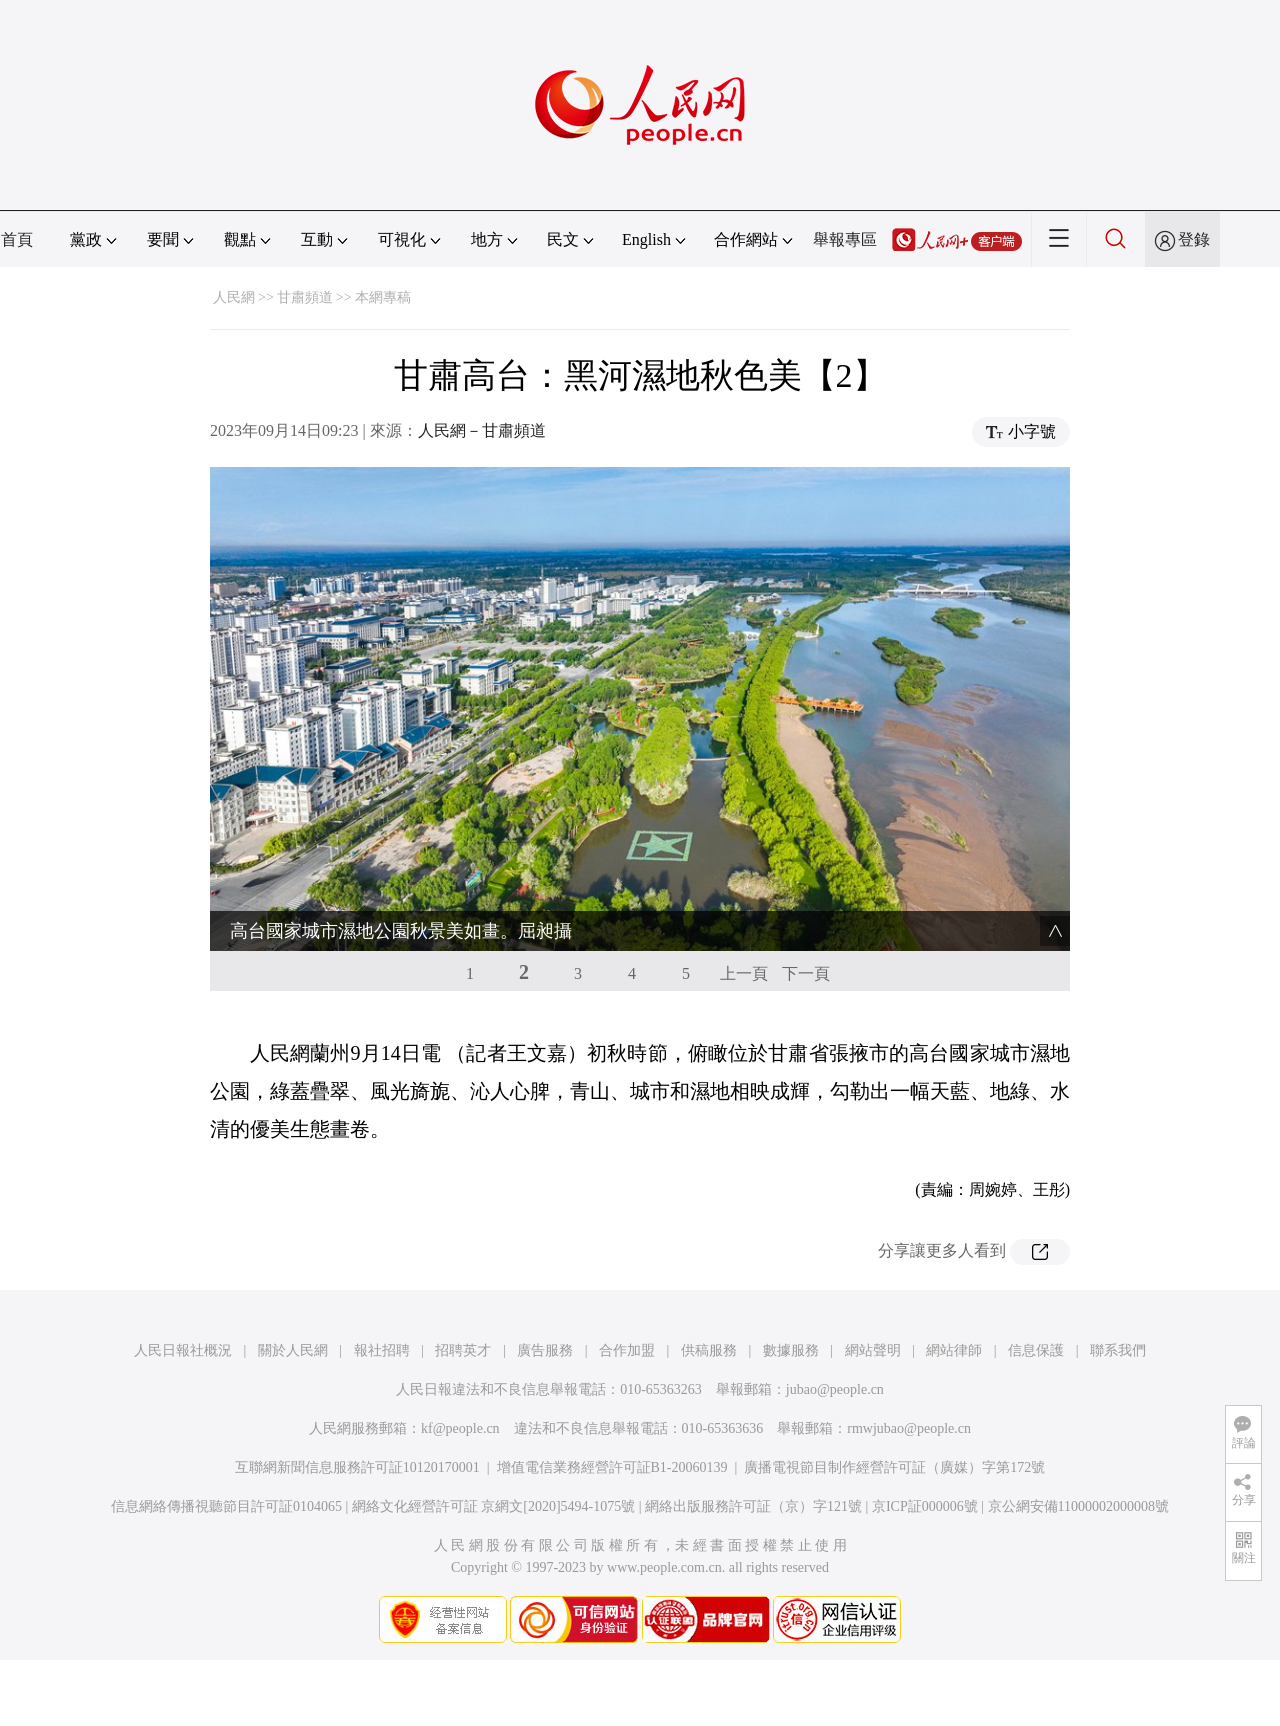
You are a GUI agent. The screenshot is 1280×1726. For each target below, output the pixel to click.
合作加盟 (627, 1350)
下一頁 (806, 973)
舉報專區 (845, 239)
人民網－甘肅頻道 (482, 430)
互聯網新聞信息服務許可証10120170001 (357, 1467)
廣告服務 (545, 1350)
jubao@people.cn (835, 1389)
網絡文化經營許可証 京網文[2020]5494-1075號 (494, 1506)
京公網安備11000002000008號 (1078, 1506)
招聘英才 (463, 1350)
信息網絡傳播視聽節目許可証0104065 (226, 1506)
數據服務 (791, 1350)
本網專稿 (383, 297)
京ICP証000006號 (925, 1506)
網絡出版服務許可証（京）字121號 (753, 1506)
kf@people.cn (460, 1428)
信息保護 (1036, 1350)
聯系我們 (1118, 1350)
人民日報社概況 (183, 1350)
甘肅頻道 (305, 297)
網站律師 (954, 1350)
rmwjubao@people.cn (909, 1428)
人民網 (234, 297)
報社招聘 (382, 1350)
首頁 (17, 239)
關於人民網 (293, 1350)
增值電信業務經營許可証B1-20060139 (612, 1467)
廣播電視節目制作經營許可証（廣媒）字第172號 (894, 1467)
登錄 (1194, 239)
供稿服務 (709, 1350)
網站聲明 (873, 1350)
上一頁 (744, 973)
